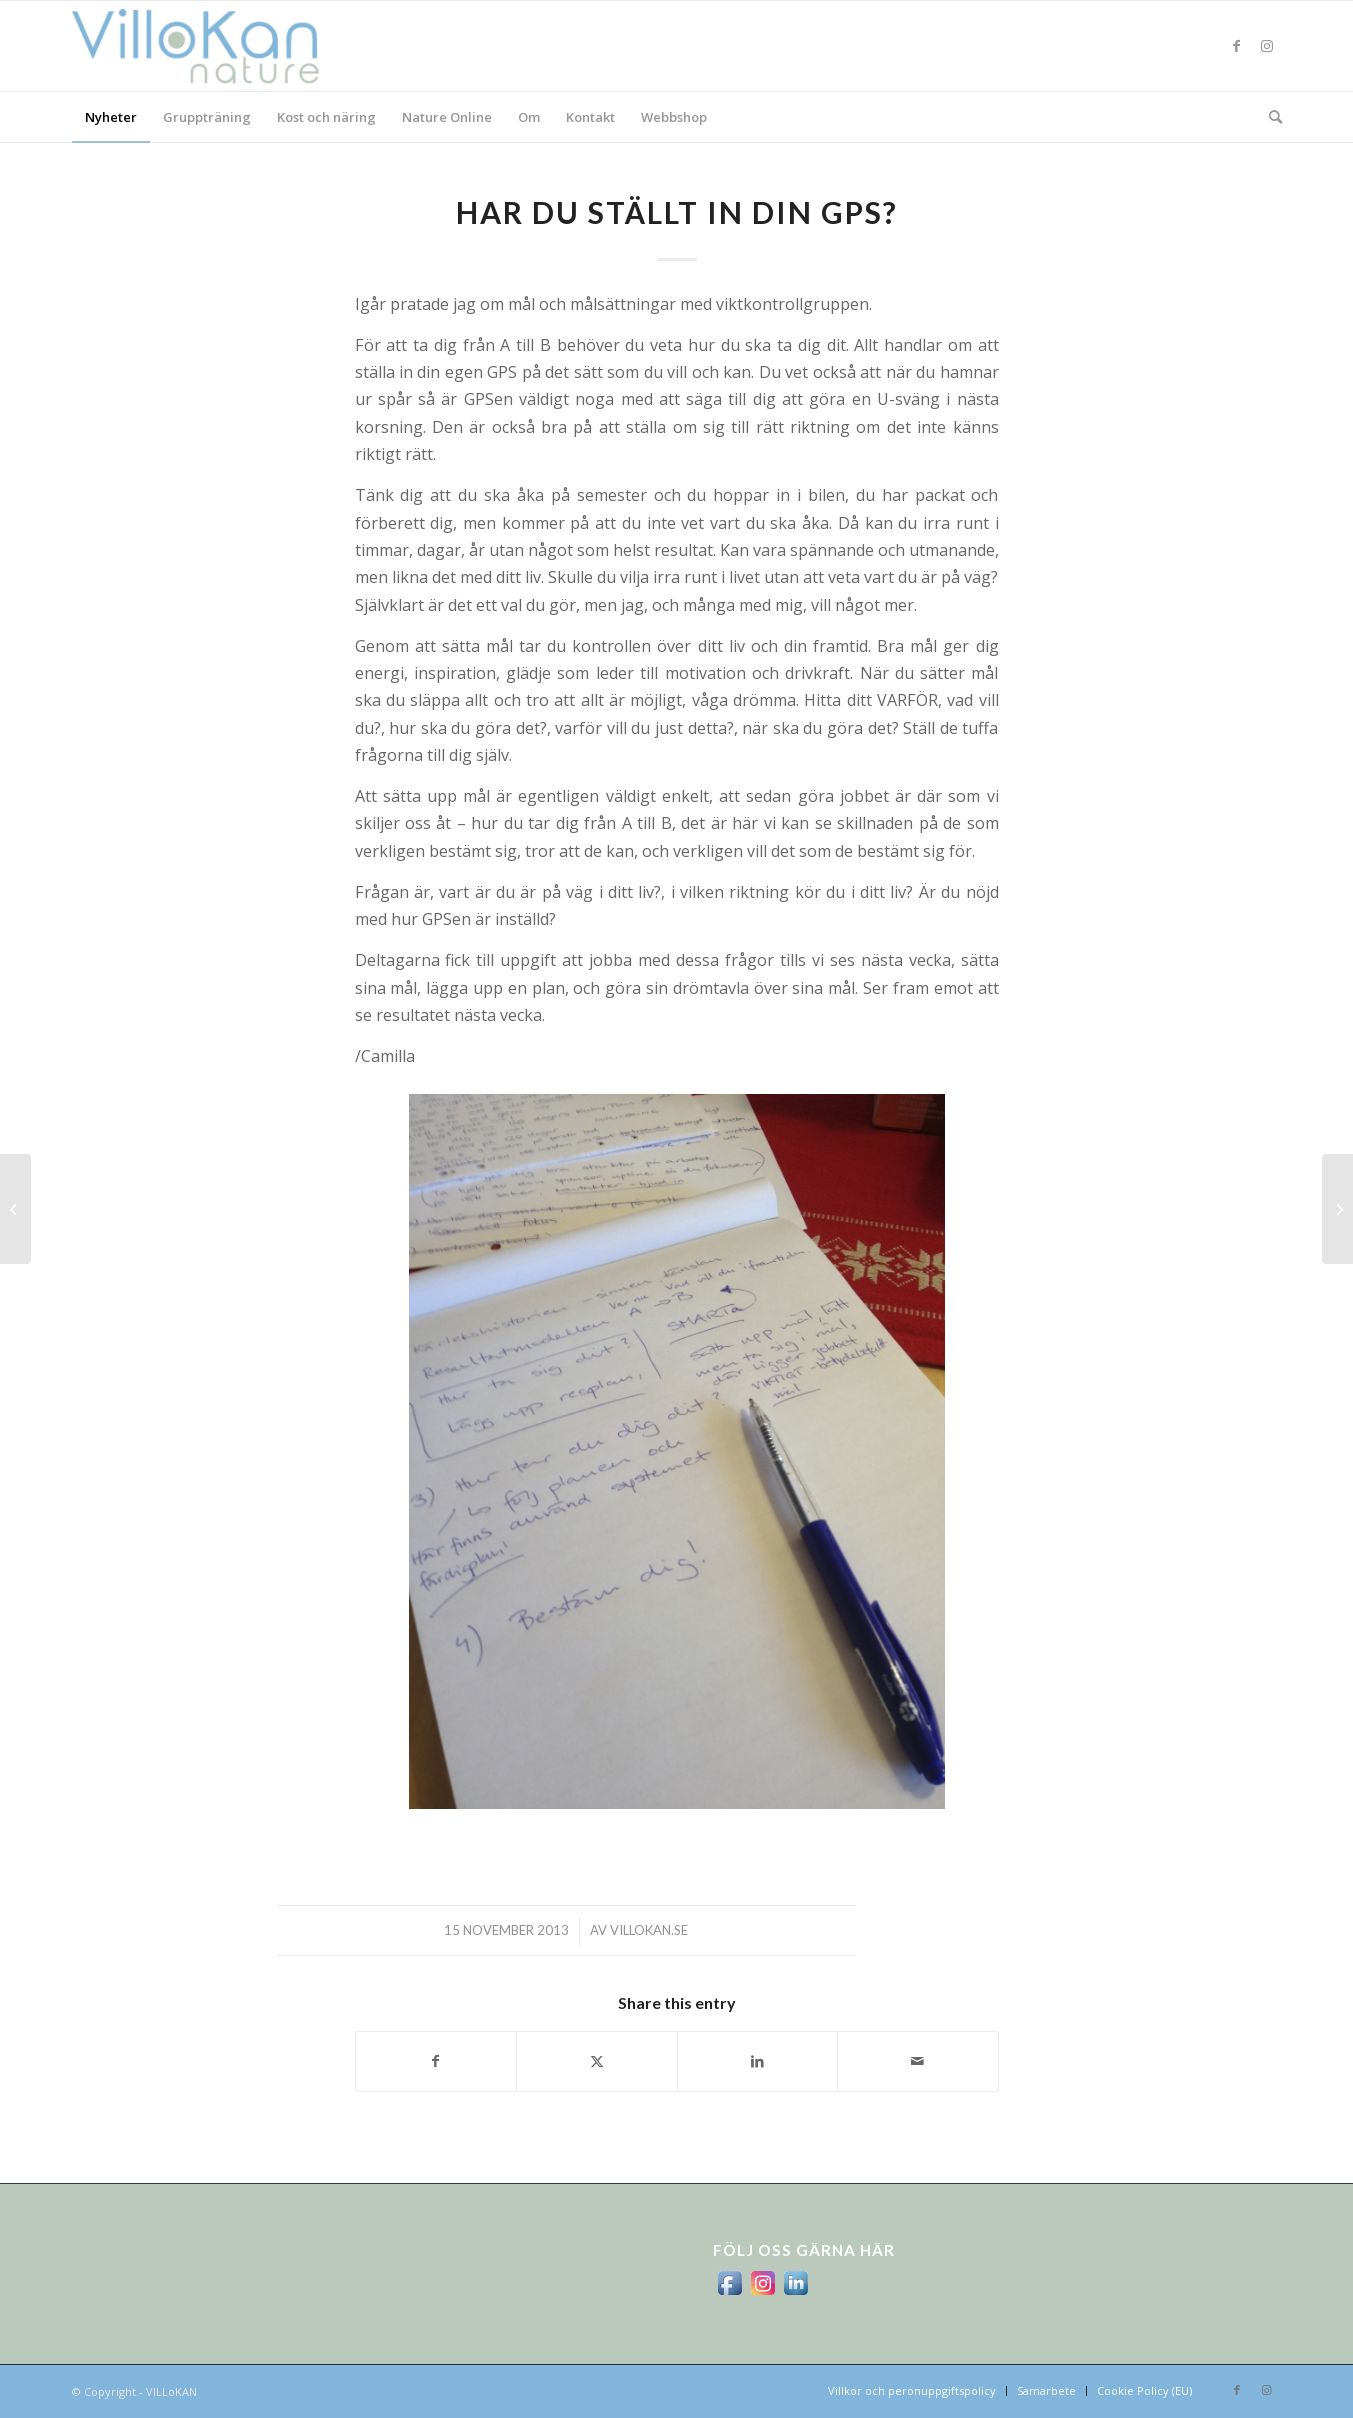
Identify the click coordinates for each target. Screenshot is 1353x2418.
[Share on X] (597, 2061)
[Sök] (1269, 117)
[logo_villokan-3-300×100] (207, 46)
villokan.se (649, 1930)
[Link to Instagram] (1267, 46)
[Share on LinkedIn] (758, 2061)
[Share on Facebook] (436, 2061)
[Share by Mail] (918, 2061)
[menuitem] (111, 117)
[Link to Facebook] (1237, 46)
